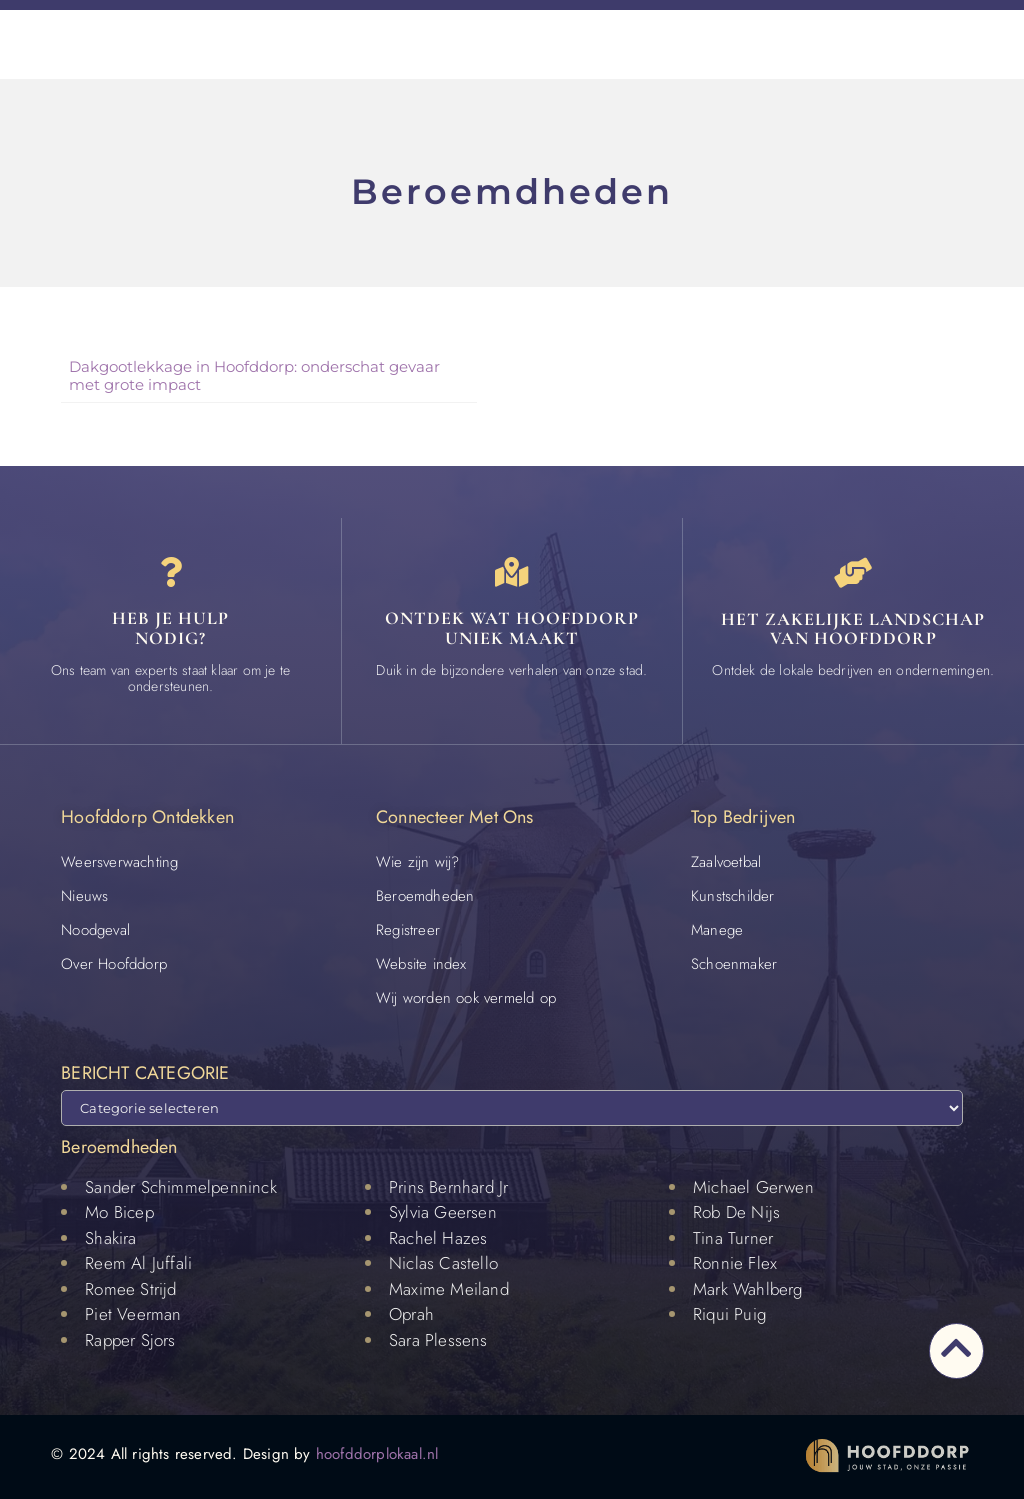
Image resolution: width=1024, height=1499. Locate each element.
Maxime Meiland (449, 1289)
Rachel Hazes (438, 1238)
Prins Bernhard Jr (448, 1187)
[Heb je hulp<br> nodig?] (171, 573)
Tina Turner (733, 1238)
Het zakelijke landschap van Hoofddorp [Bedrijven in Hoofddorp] (853, 629)
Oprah (411, 1315)
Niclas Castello (443, 1264)
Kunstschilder (733, 896)
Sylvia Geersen (443, 1213)
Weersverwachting (119, 862)
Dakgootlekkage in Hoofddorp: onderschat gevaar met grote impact (254, 375)
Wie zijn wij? (418, 862)
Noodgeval (95, 930)
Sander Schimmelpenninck (181, 1187)
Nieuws (84, 896)
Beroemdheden (425, 896)
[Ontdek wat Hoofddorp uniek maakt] (512, 573)
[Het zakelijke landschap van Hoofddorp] (853, 573)
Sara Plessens (438, 1340)
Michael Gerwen (753, 1187)
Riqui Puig (729, 1315)
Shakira (110, 1238)
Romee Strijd (130, 1289)
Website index (421, 964)
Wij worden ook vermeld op (466, 998)
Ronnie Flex (735, 1264)
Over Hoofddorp (114, 964)
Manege (717, 930)
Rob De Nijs (736, 1213)
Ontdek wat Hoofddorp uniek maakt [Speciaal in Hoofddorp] (512, 629)
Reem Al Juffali (138, 1264)
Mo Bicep (119, 1213)
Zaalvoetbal (726, 862)
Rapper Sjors (130, 1340)
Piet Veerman (133, 1315)
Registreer (408, 930)
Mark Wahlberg (748, 1289)
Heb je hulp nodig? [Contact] (170, 629)
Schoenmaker (734, 964)
